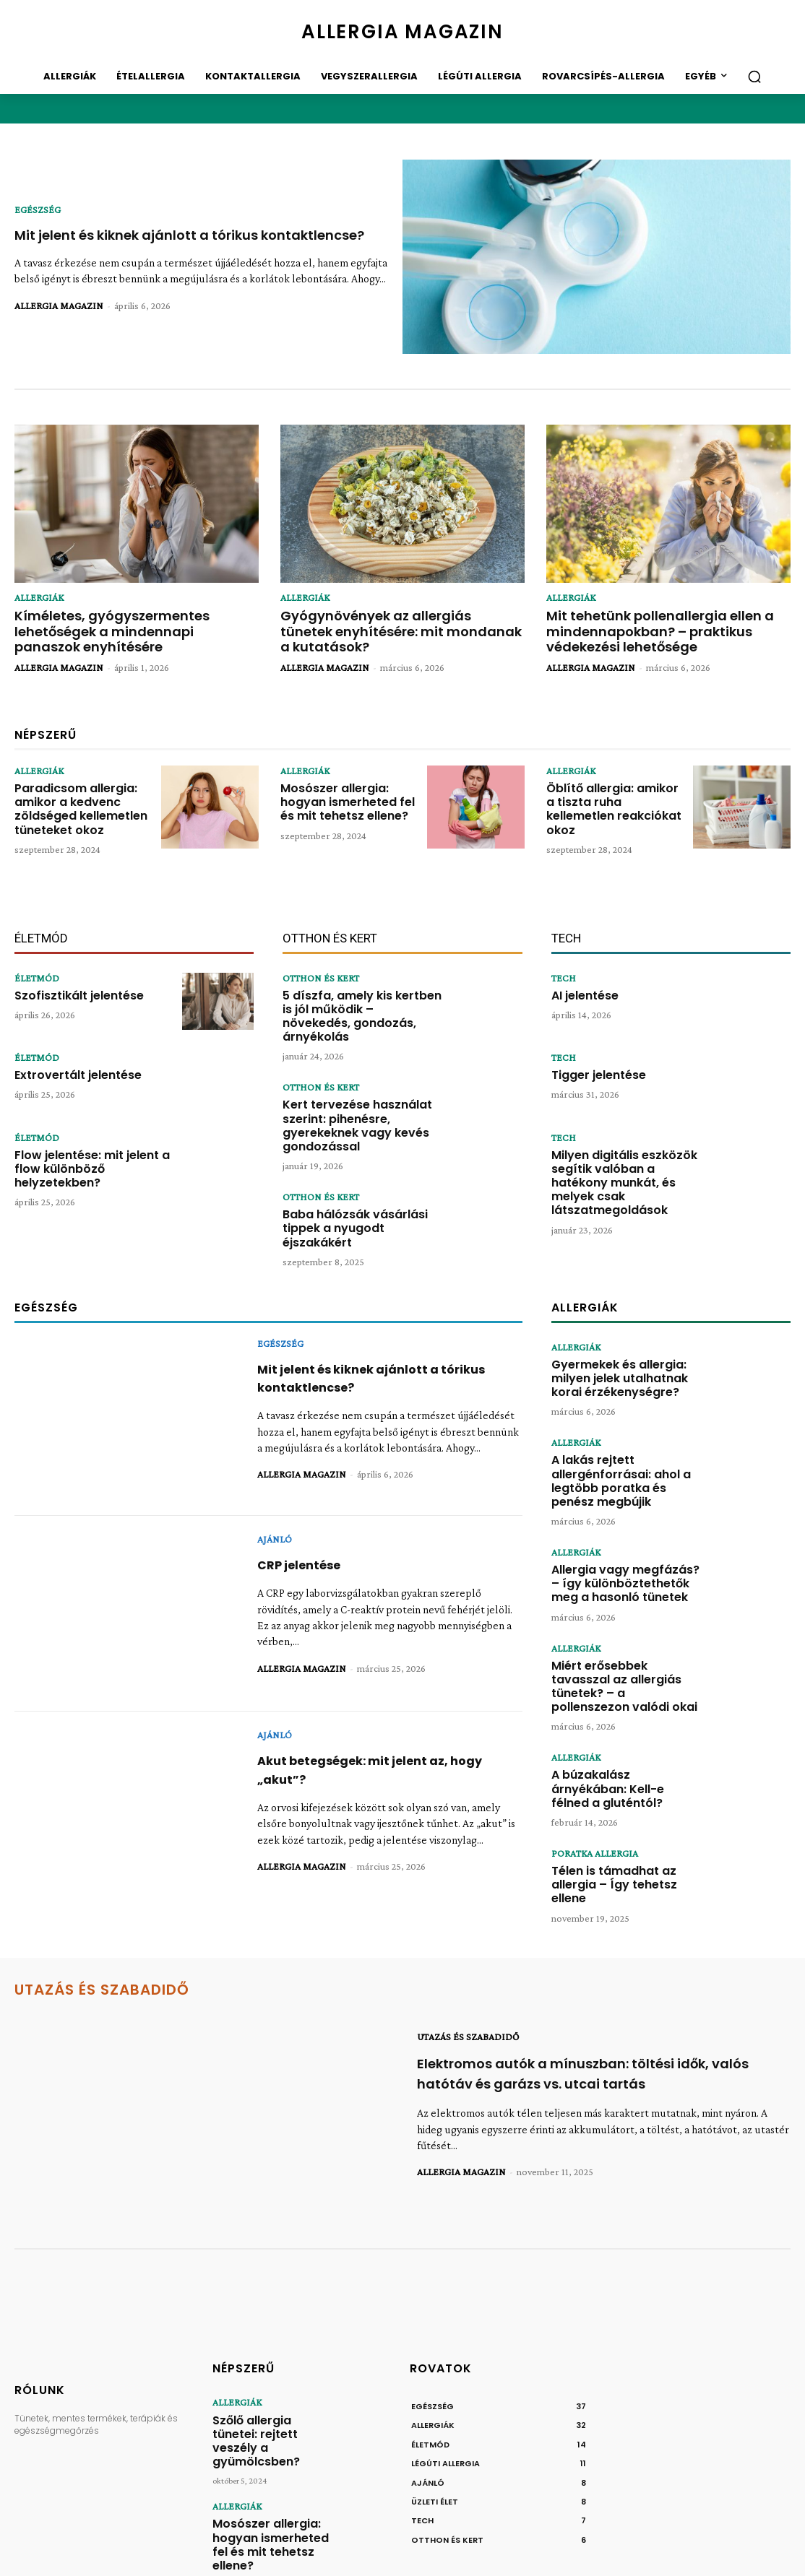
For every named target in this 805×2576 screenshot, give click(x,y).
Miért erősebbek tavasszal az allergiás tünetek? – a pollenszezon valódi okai (622, 1594)
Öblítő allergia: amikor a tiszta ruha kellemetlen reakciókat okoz (610, 789)
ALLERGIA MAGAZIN (58, 314)
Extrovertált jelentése (67, 1059)
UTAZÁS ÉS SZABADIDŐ (468, 1938)
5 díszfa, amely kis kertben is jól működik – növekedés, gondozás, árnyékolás (362, 990)
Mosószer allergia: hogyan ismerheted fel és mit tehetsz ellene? (347, 789)
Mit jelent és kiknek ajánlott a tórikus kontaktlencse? (149, 234)
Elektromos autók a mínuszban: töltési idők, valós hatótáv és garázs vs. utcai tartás (600, 1974)
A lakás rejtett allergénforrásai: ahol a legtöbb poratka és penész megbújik (623, 1404)
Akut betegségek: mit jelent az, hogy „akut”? (382, 1699)
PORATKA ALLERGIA (594, 1753)
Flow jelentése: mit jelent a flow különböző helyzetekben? (91, 1144)
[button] (754, 76)
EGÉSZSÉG (37, 201)
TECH (563, 963)
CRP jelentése (304, 1494)
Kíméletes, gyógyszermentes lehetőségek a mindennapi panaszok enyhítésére (130, 620)
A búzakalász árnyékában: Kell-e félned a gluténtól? (621, 1682)
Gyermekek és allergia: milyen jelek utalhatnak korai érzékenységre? (613, 1304)
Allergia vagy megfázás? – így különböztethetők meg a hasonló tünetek (621, 1501)
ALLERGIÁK (39, 597)
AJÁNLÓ (274, 1468)
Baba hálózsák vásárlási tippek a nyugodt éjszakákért (362, 1161)
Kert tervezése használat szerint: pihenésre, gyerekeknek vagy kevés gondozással (361, 1078)
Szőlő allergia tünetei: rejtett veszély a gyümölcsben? (263, 2327)
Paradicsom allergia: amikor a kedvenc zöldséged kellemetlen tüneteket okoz (74, 795)
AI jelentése (579, 979)
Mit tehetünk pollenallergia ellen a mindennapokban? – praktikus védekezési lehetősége (658, 626)
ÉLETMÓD (36, 963)
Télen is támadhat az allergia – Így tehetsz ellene (624, 1775)
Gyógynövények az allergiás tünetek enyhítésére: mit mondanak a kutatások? (389, 620)
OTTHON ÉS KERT (321, 963)
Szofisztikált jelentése (69, 979)
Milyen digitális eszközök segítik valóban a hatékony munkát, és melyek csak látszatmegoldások (620, 1155)
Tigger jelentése (591, 1059)
